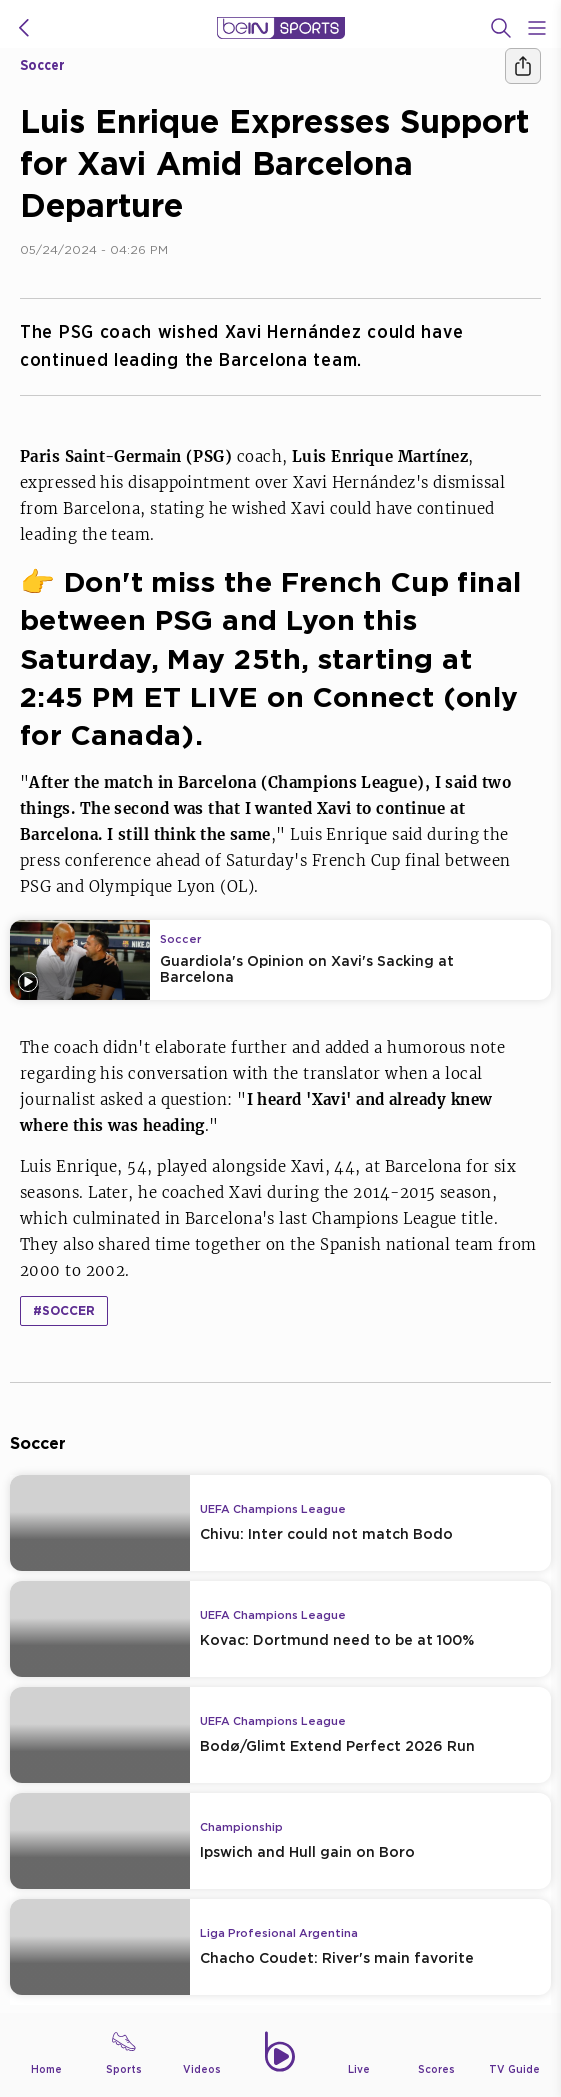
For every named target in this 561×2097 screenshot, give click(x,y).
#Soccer (64, 1310)
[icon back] (24, 28)
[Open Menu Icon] (537, 28)
